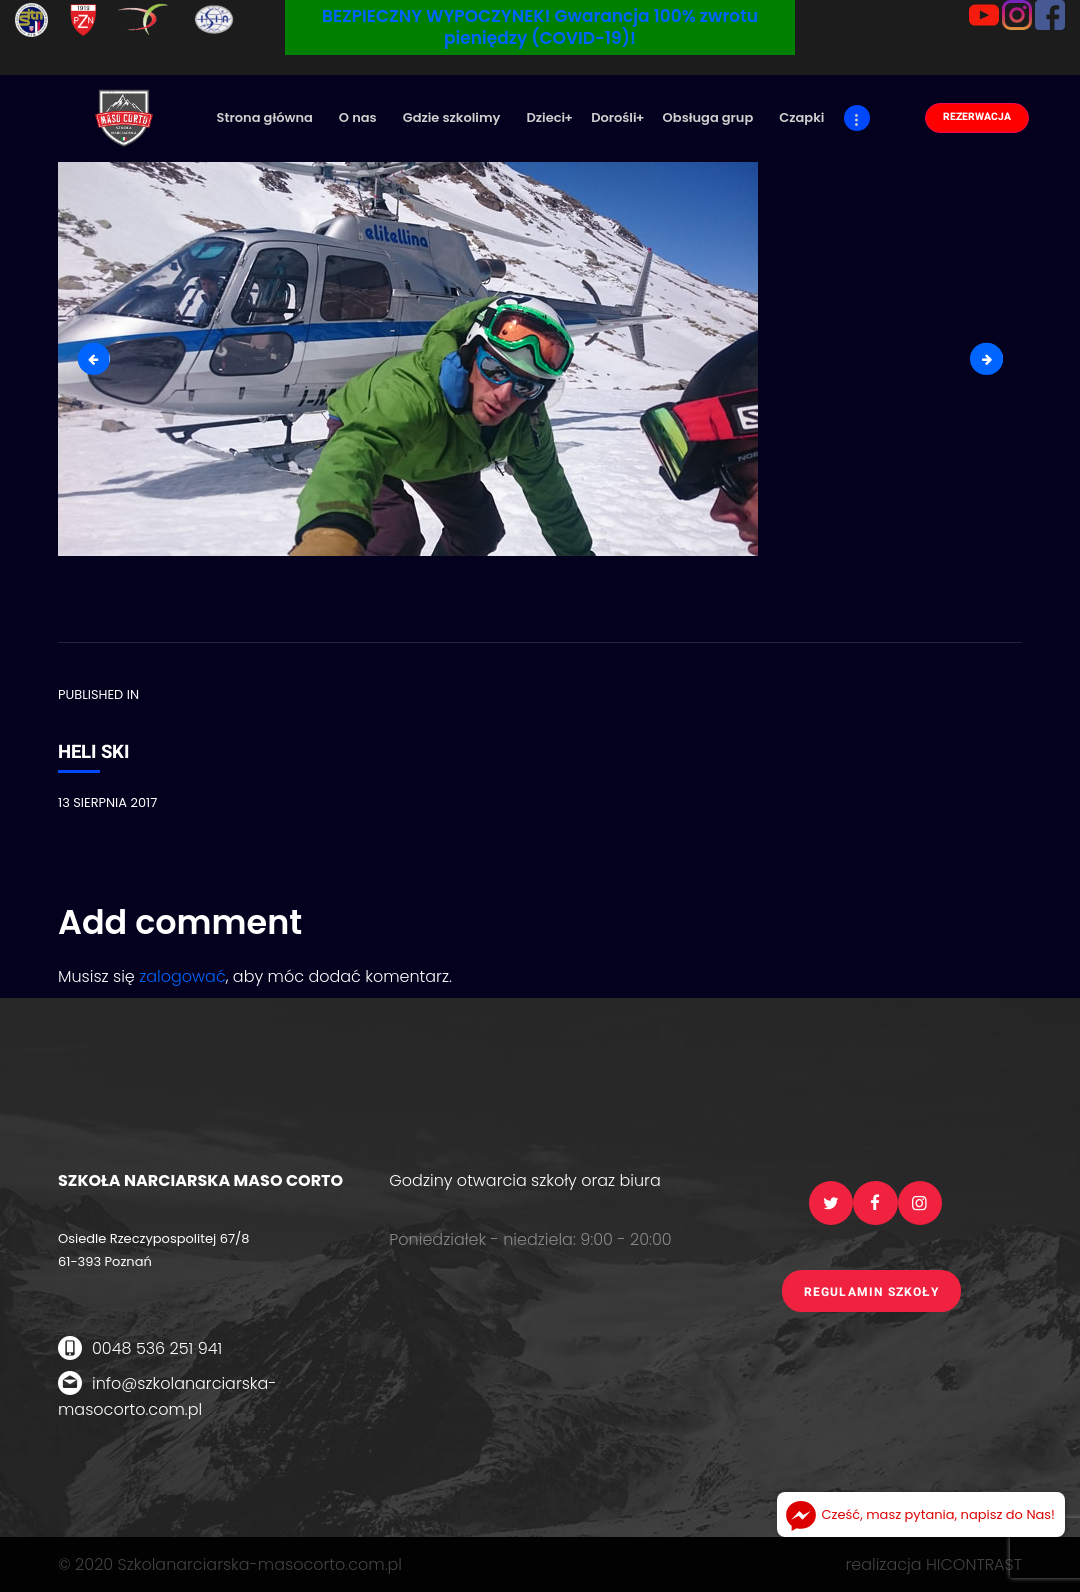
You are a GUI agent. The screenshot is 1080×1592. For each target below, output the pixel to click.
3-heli (102, 358)
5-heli (994, 358)
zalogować (182, 976)
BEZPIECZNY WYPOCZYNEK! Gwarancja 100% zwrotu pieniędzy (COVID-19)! (540, 27)
